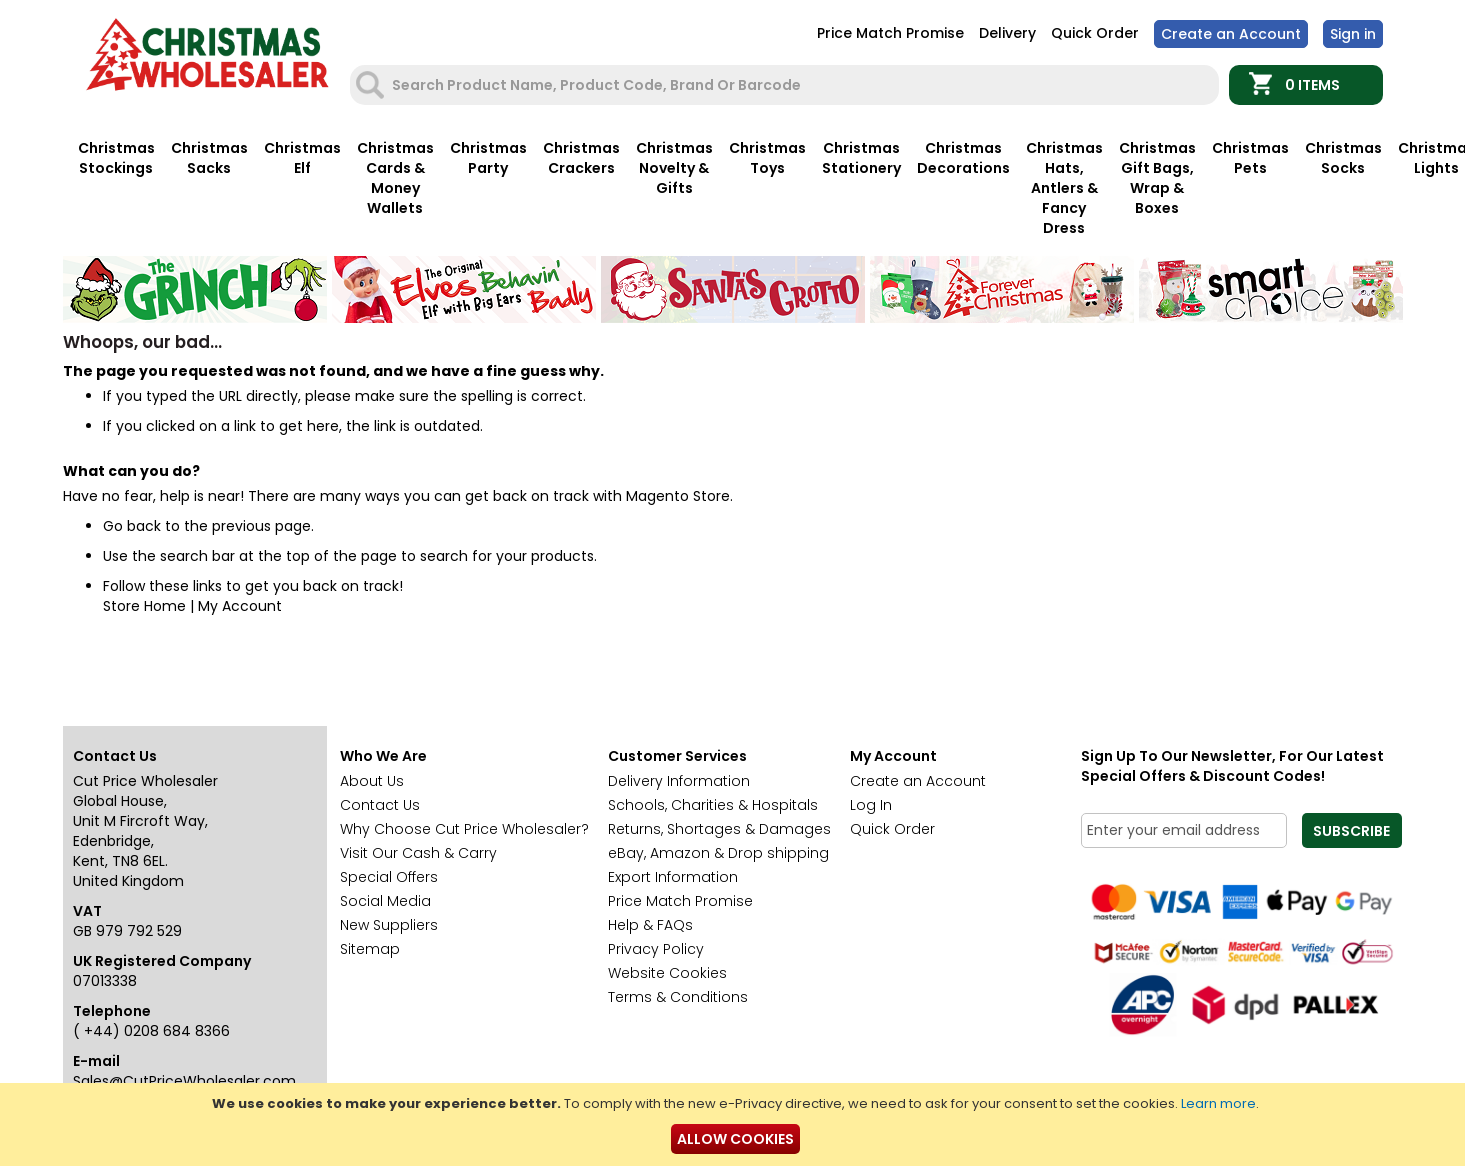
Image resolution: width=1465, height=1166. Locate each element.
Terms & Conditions (678, 997)
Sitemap (370, 949)
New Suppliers (389, 925)
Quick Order (1095, 33)
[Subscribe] (1352, 830)
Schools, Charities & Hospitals (713, 805)
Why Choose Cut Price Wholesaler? (464, 829)
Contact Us (380, 805)
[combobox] (786, 85)
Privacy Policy (656, 949)
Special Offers (389, 877)
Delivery (1007, 33)
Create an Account (1231, 34)
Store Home (144, 606)
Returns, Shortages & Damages (719, 829)
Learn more (1218, 1103)
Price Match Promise (890, 33)
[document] (735, 1124)
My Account (240, 606)
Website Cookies (667, 973)
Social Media (385, 901)
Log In (871, 805)
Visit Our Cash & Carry (418, 853)
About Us (372, 781)
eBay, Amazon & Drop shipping (718, 853)
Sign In (1353, 34)
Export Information (673, 877)
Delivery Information (679, 781)
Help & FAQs (650, 925)
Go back (132, 526)
